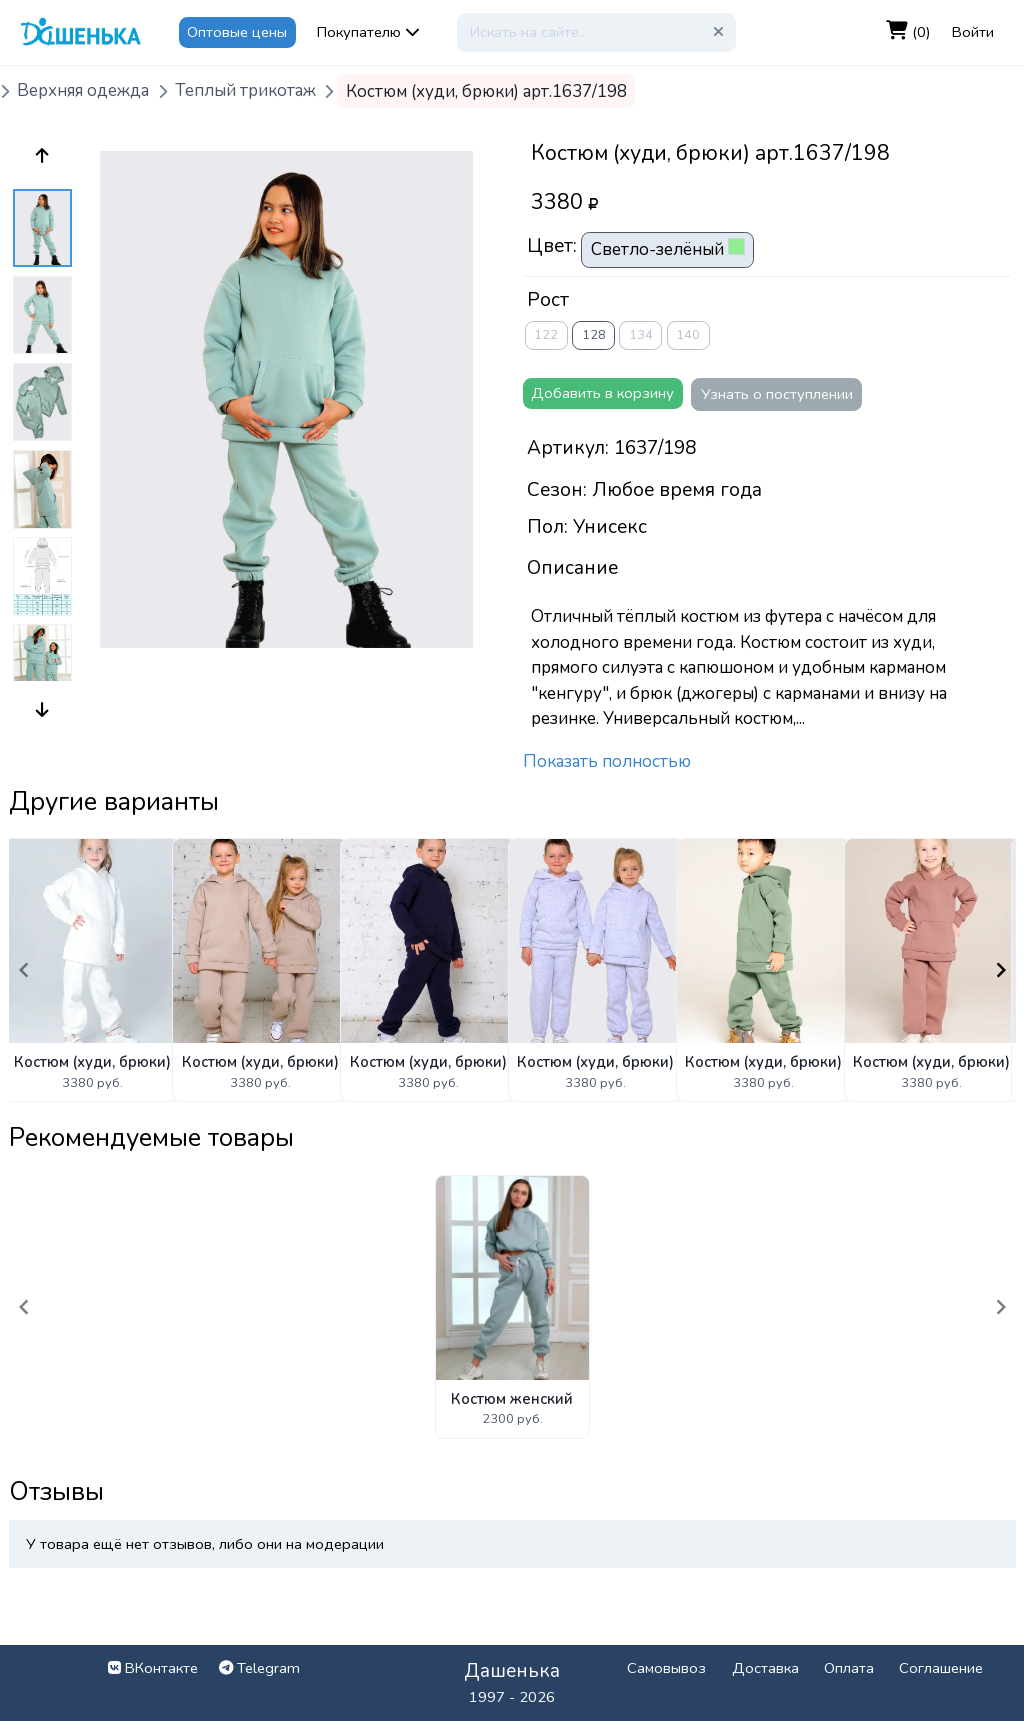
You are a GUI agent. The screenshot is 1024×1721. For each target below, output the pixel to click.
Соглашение (941, 1668)
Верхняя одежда (83, 91)
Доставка (765, 1668)
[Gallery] (512, 969)
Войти (973, 32)
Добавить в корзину (602, 393)
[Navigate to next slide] (1001, 970)
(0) (908, 31)
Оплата (849, 1668)
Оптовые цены (237, 32)
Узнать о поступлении (777, 394)
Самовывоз (666, 1668)
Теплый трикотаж (245, 91)
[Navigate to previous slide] (24, 970)
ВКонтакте (153, 1668)
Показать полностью (607, 761)
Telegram (259, 1668)
